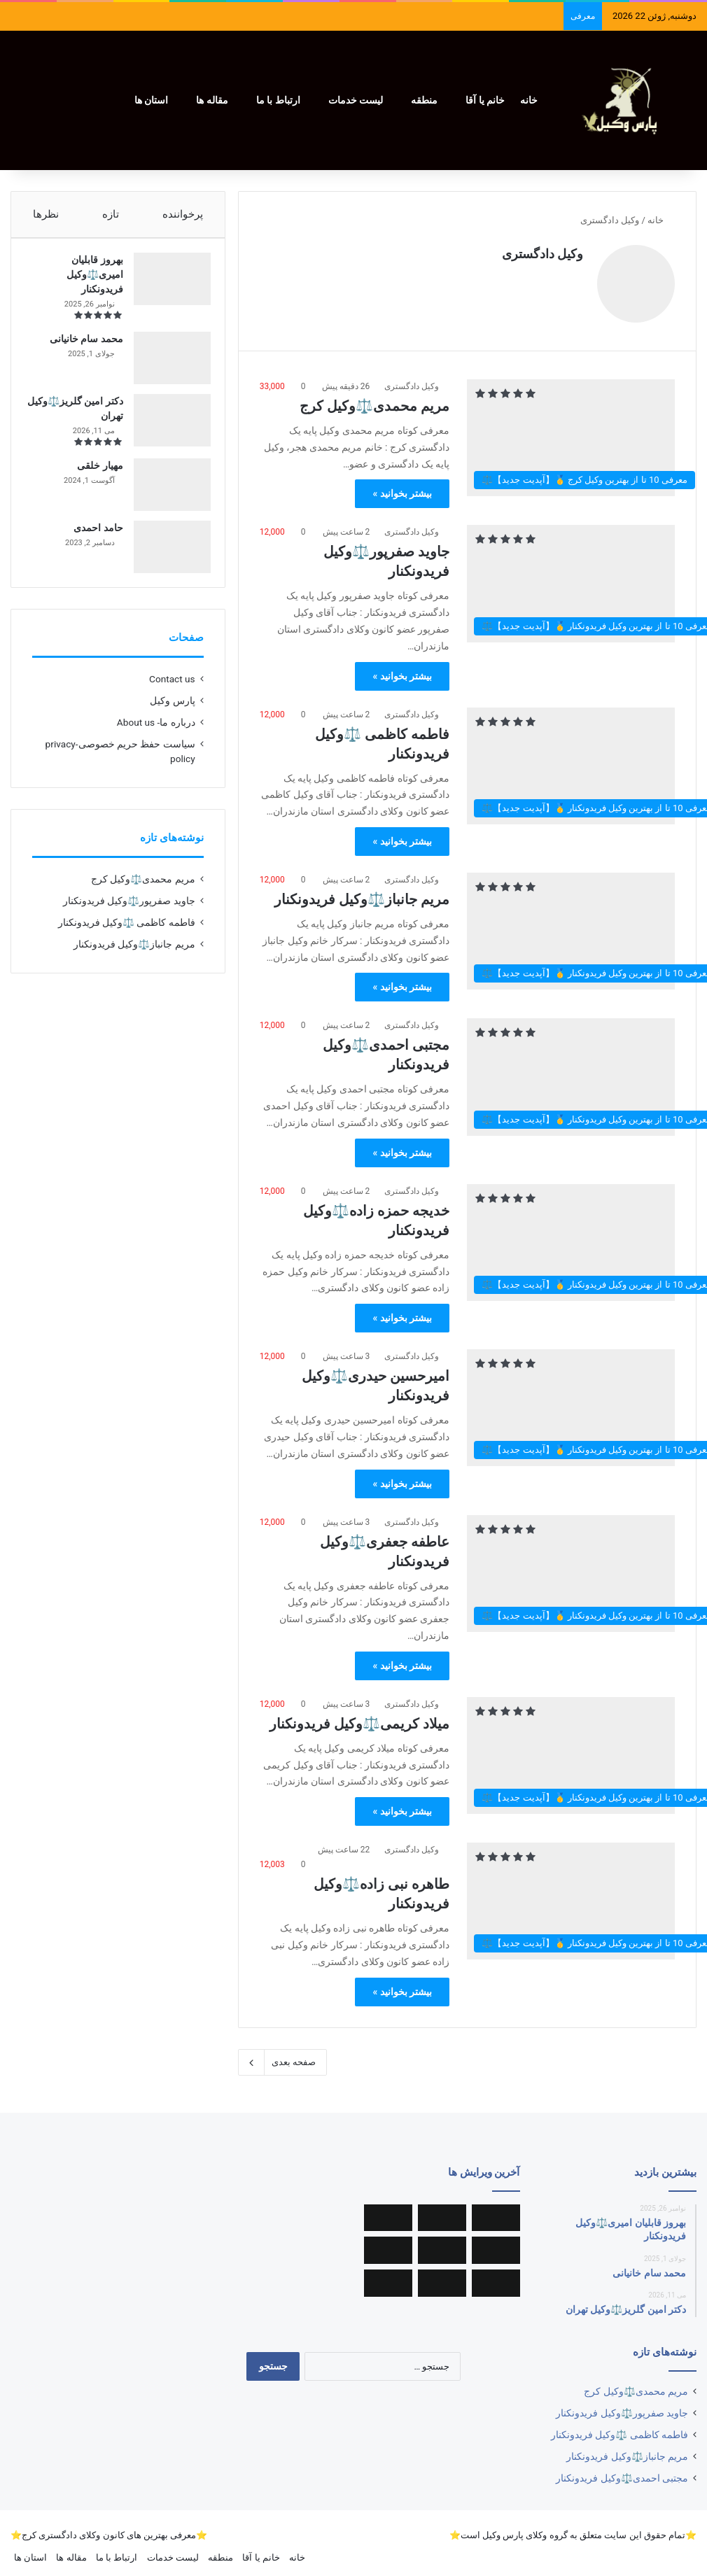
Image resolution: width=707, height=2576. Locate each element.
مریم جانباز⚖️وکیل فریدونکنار (361, 892)
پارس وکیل (172, 714)
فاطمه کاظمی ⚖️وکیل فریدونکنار (126, 936)
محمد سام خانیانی (79, 345)
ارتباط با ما (278, 100)
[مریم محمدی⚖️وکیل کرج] (571, 430)
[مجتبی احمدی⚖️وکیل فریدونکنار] (571, 1069)
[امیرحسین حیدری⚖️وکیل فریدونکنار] (571, 1400)
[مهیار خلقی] (165, 491)
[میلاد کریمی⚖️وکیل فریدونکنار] (571, 1748)
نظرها (46, 214)
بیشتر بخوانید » (402, 486)
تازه (110, 214)
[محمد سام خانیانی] (165, 365)
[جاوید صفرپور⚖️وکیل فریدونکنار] (571, 576)
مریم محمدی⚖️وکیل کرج (374, 398)
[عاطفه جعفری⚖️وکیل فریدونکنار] (571, 1566)
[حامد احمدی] (165, 554)
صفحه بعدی (282, 2055)
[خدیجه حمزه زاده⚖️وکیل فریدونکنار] (571, 1235)
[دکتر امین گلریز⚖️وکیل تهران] (165, 427)
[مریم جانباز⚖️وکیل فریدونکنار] (571, 924)
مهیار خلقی (92, 472)
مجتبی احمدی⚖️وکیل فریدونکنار (622, 2471)
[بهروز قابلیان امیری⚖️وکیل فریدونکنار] (165, 286)
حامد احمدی (90, 534)
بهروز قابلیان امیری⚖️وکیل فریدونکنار (87, 281)
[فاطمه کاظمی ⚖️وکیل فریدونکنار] (571, 759)
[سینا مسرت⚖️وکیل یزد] (442, 2211)
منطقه (424, 100)
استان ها (151, 100)
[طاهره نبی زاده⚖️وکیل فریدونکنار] (571, 1894)
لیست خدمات (355, 100)
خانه (529, 100)
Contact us (172, 692)
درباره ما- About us (156, 736)
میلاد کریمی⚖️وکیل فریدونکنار (359, 1716)
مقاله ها (211, 100)
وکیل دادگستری (542, 253)
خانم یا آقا (485, 100)
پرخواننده (182, 214)
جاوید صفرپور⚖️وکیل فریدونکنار (129, 914)
